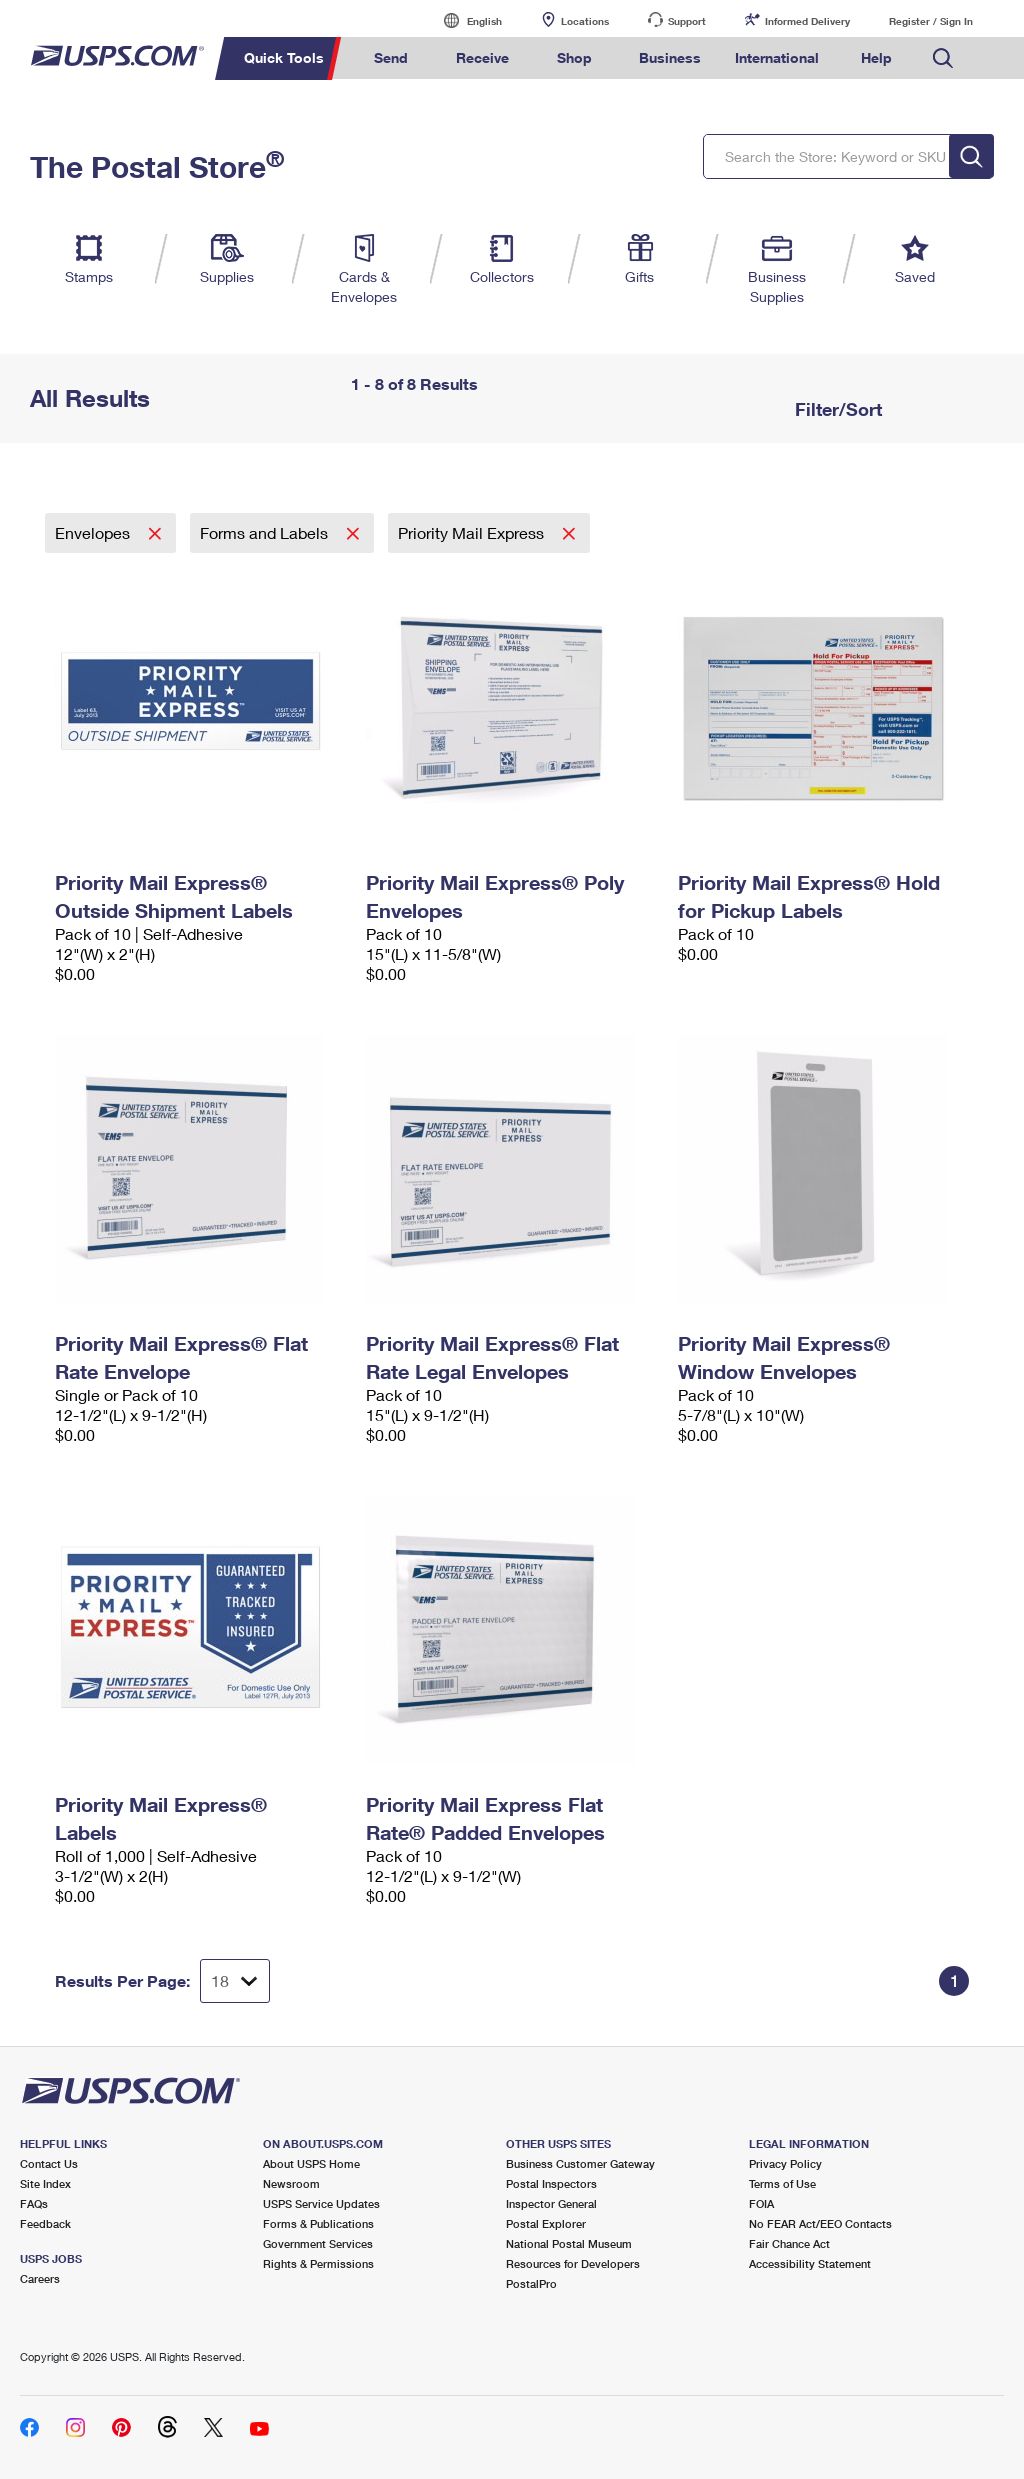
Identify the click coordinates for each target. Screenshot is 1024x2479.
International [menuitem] (777, 57)
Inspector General (551, 2203)
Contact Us (49, 2163)
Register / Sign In (931, 21)
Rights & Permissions (318, 2263)
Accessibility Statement (810, 2263)
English (464, 20)
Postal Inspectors (551, 2183)
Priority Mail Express (473, 532)
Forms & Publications (318, 2223)
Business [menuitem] (670, 57)
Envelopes (94, 532)
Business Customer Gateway (580, 2163)
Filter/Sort (836, 409)
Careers (40, 2278)
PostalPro (531, 2283)
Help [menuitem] (876, 57)
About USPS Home (311, 2163)
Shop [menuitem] (574, 57)
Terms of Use (782, 2183)
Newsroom (291, 2183)
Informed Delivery (807, 21)
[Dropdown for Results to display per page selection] (235, 1981)
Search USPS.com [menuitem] (943, 58)
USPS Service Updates (321, 2203)
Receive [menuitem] (482, 57)
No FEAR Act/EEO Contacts (820, 2223)
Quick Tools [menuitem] (284, 57)
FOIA (761, 2203)
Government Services (318, 2243)
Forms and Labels (266, 532)
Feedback (45, 2223)
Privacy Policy (785, 2163)
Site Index (45, 2183)
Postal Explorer (546, 2223)
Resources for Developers (573, 2263)
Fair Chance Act (789, 2243)
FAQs (34, 2203)
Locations (585, 21)
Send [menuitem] (391, 57)
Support (687, 21)
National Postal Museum (569, 2243)
